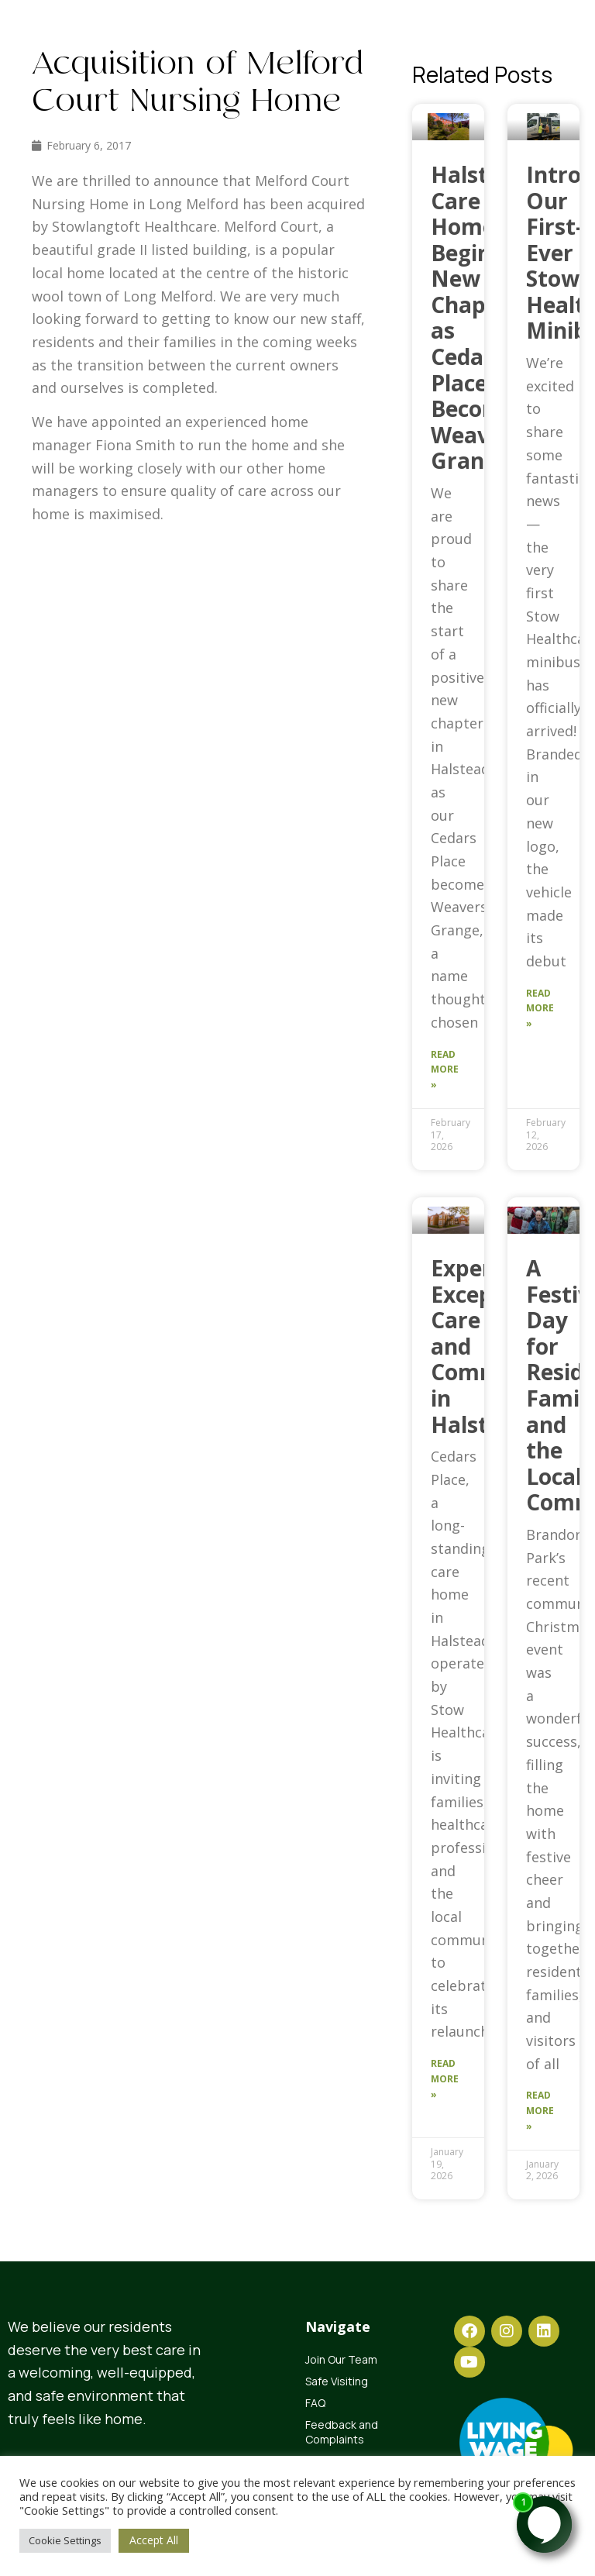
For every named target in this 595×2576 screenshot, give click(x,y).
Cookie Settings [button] (65, 2540)
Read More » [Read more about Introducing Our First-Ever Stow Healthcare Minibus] (540, 1009)
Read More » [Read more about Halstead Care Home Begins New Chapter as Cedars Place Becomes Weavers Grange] (445, 1070)
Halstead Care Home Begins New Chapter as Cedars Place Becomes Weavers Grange (479, 318)
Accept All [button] (153, 2540)
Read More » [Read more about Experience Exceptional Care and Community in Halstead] (445, 2079)
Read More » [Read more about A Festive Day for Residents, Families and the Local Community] (540, 2111)
